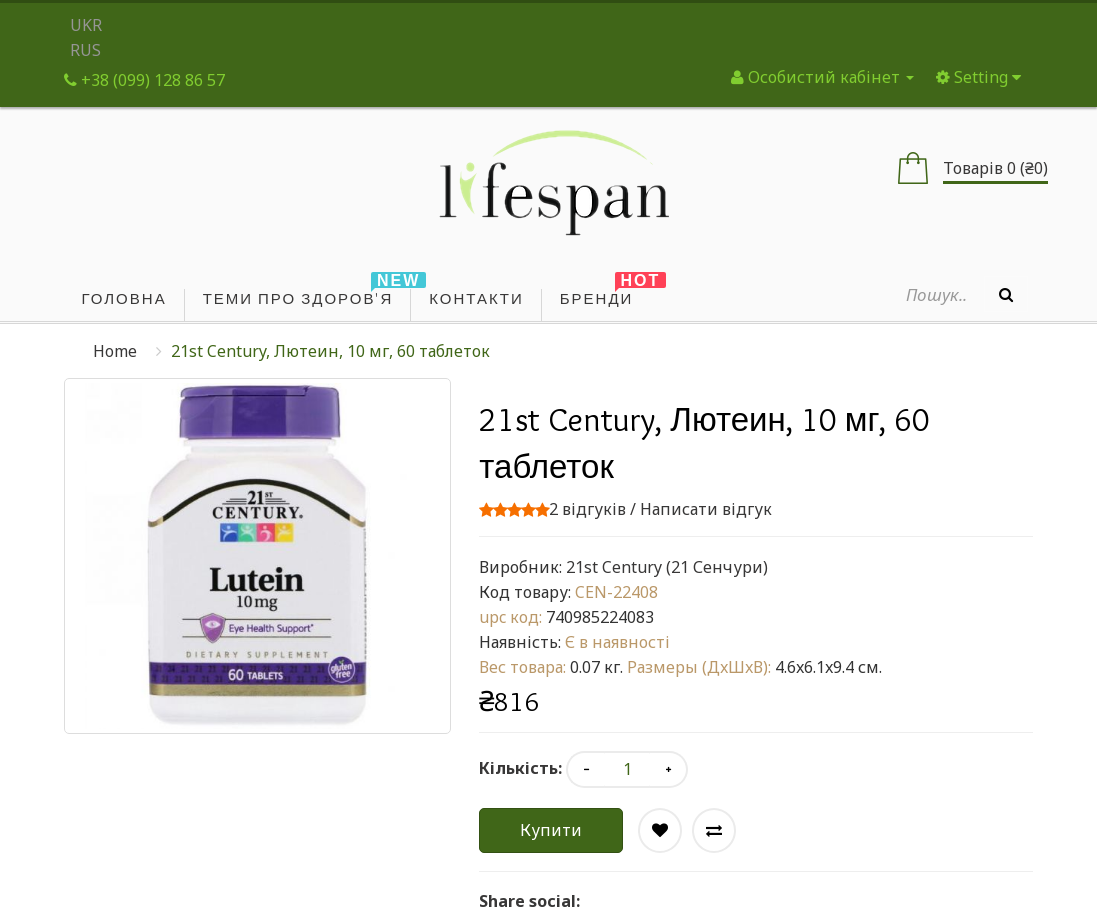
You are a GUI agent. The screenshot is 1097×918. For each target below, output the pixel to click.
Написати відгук (706, 509)
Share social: (529, 901)
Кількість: (520, 768)
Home (115, 351)
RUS (85, 50)
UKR (86, 25)
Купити (551, 830)
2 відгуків (587, 509)
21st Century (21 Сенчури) (667, 567)
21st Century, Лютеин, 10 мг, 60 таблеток (330, 351)
